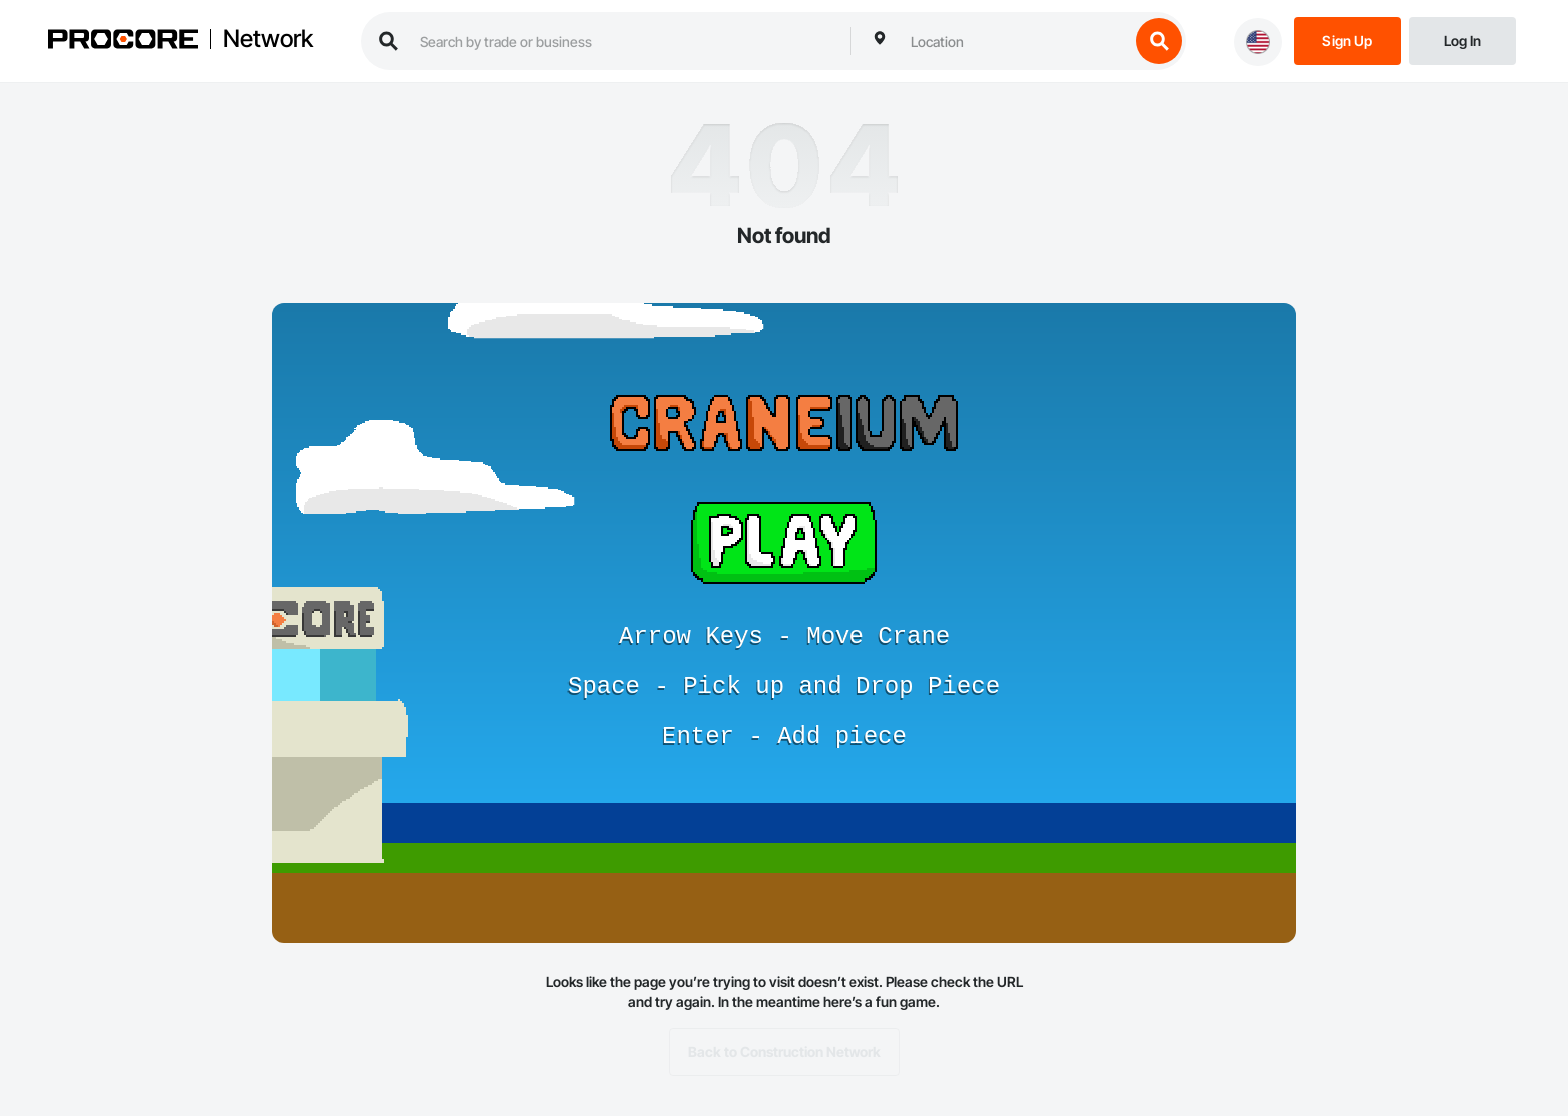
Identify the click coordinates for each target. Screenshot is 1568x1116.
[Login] (1462, 39)
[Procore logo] (123, 41)
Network (268, 39)
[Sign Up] (1347, 39)
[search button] (1159, 41)
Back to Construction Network (784, 1052)
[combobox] (1015, 41)
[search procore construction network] (625, 41)
